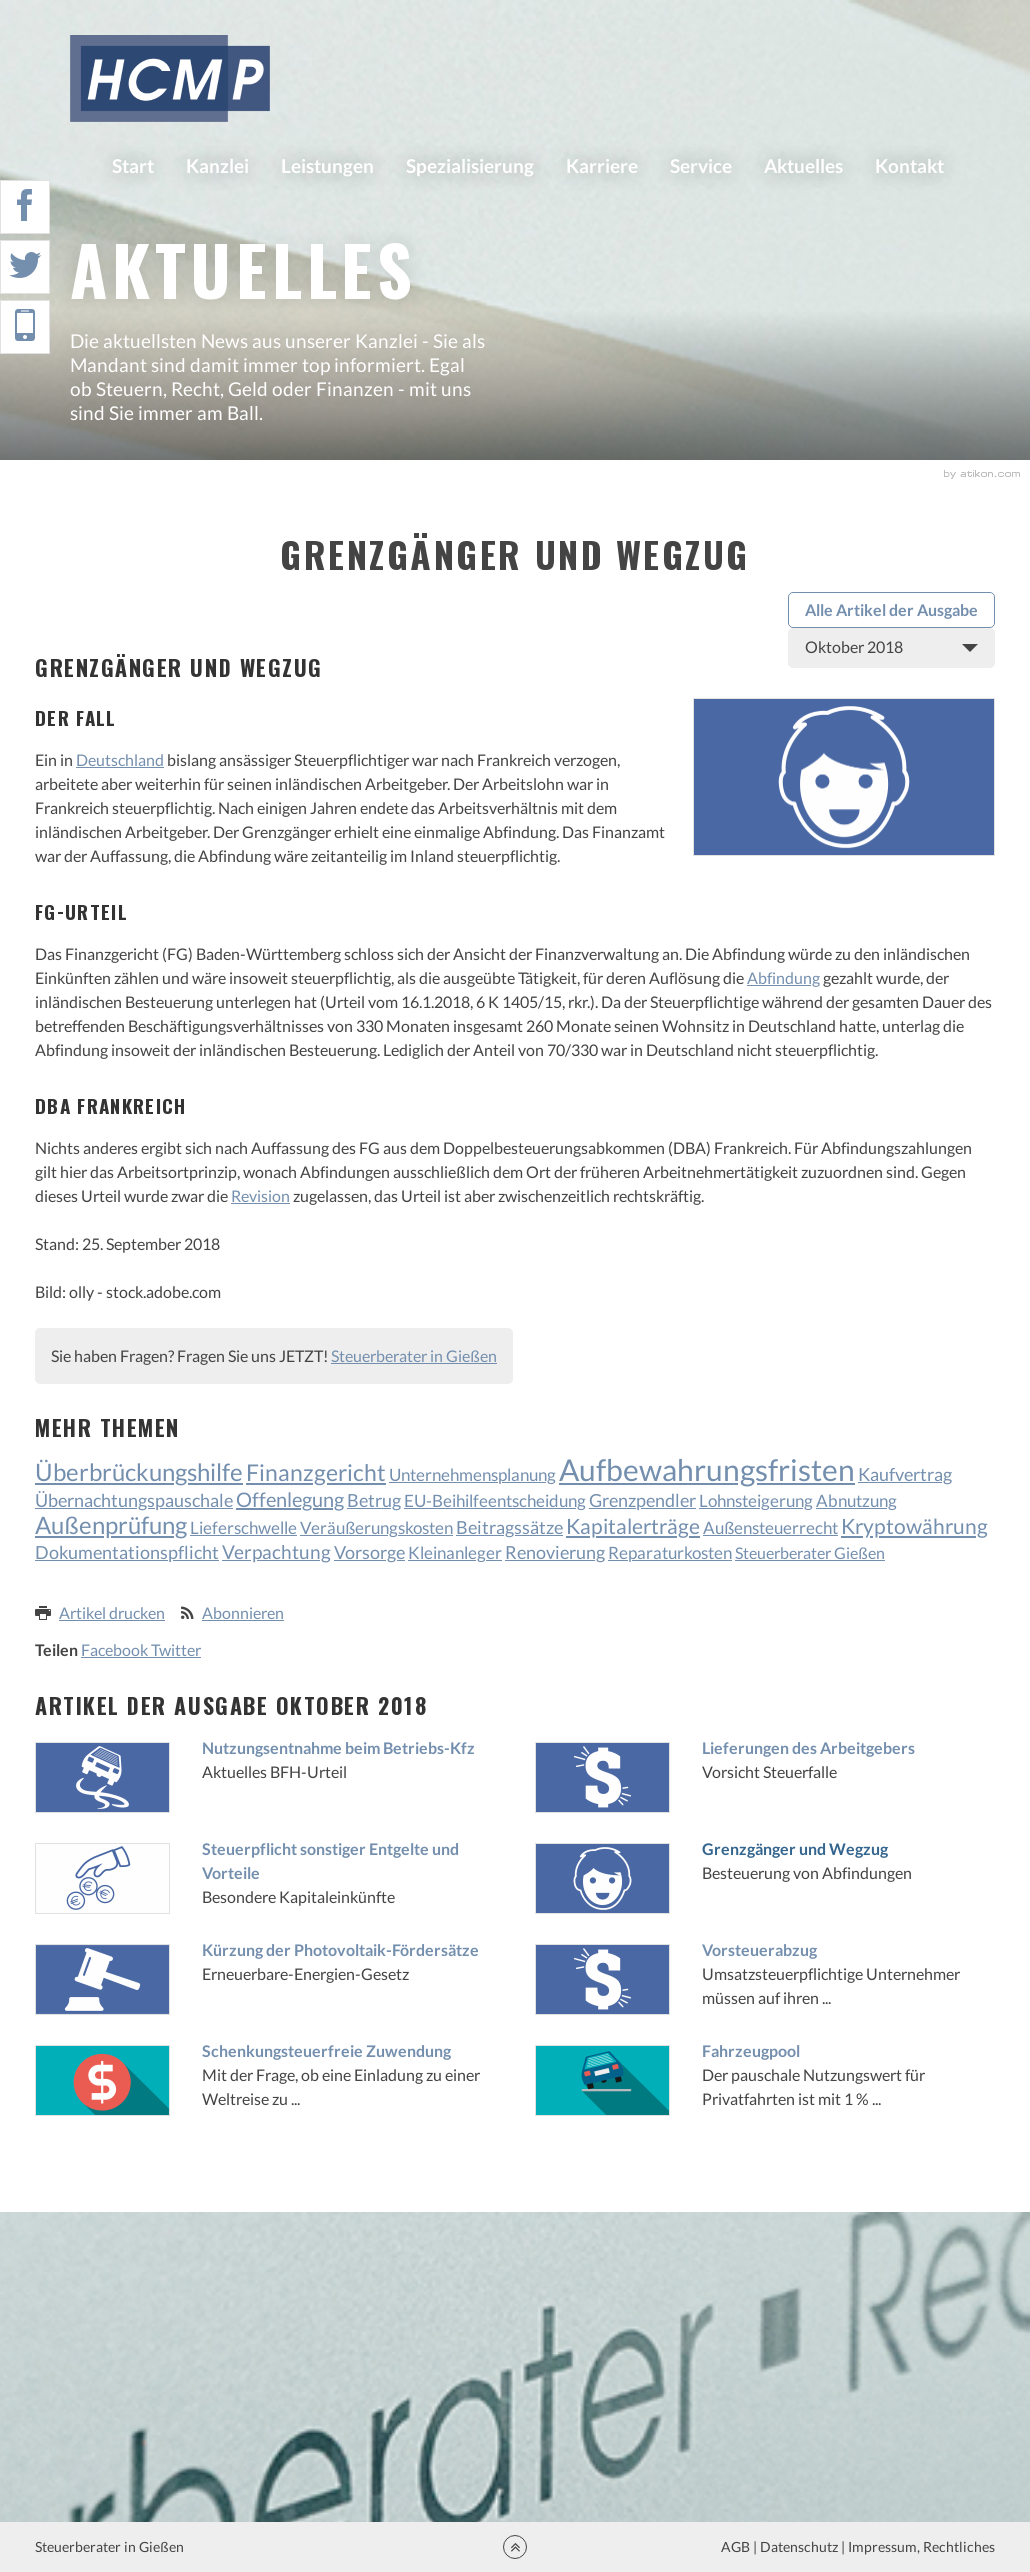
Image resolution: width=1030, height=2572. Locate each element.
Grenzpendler (642, 1500)
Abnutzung (856, 1500)
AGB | (737, 2546)
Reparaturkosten (670, 1552)
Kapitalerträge (633, 1525)
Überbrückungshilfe (139, 1471)
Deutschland (120, 759)
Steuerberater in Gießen (414, 1355)
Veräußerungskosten (376, 1527)
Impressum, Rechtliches (920, 2546)
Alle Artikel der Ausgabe (891, 609)
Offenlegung (290, 1499)
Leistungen (327, 165)
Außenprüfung (111, 1524)
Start (133, 165)
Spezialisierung (470, 165)
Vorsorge (369, 1552)
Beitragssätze (509, 1527)
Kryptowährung (914, 1525)
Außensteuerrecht (770, 1527)
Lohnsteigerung (756, 1500)
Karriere (602, 165)
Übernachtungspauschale (134, 1500)
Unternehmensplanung (472, 1474)
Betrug (374, 1500)
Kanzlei (217, 165)
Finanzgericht (316, 1472)
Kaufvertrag (905, 1474)
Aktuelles (803, 165)
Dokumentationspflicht (127, 1552)
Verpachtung (276, 1551)
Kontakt (909, 165)
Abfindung (783, 977)
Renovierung (555, 1552)
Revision (260, 1195)
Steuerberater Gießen (810, 1552)
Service (701, 165)
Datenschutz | (802, 2546)
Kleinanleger (455, 1552)
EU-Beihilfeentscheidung (495, 1500)
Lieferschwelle (243, 1527)
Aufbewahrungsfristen (707, 1469)
